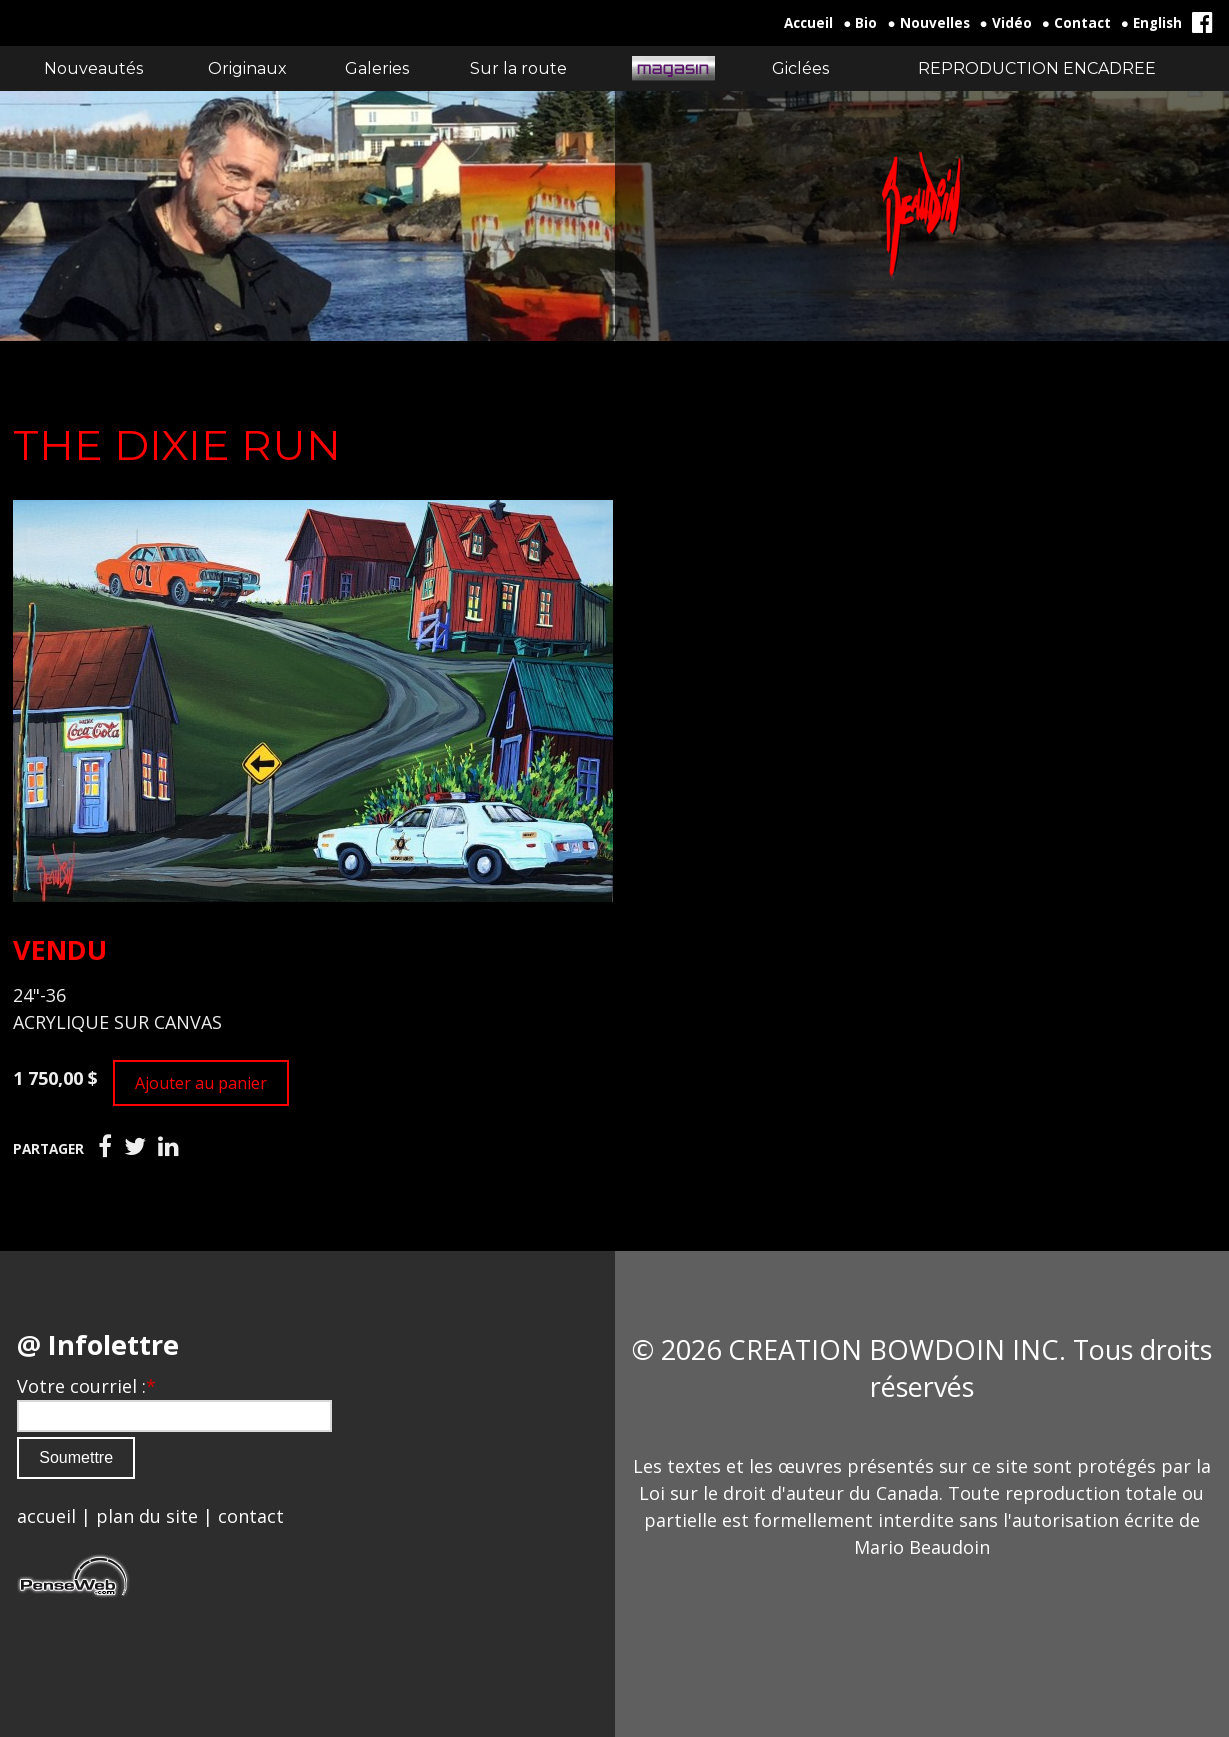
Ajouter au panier (201, 1083)
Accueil (808, 23)
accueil (46, 1516)
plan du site (147, 1516)
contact (251, 1516)
